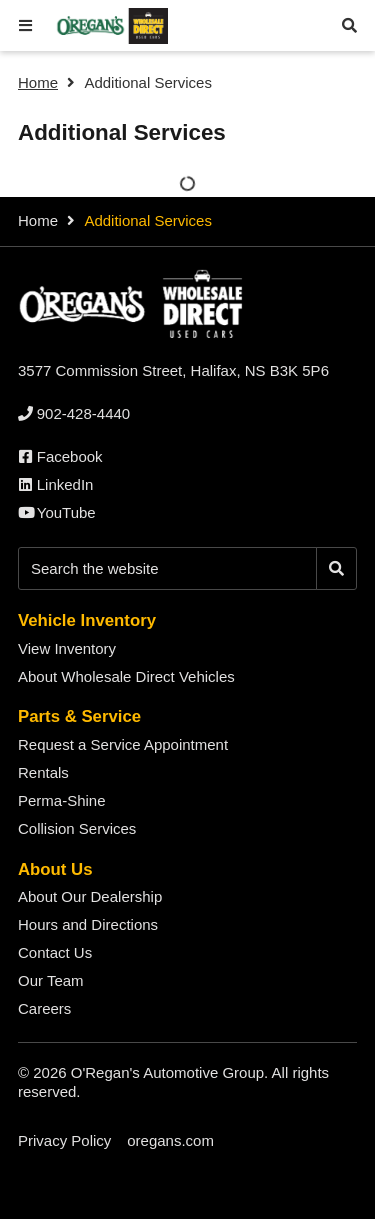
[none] (74, 413)
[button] (25, 25)
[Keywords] (167, 568)
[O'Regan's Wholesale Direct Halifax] (111, 26)
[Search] (336, 568)
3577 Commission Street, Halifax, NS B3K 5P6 (173, 370)
